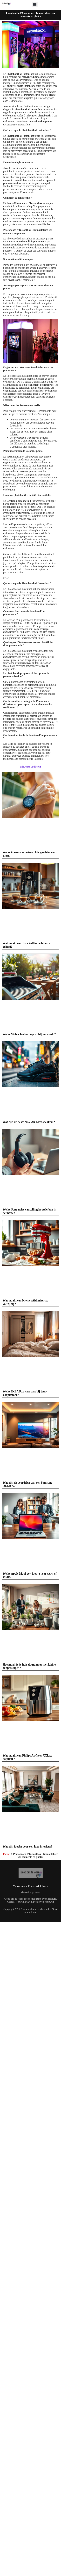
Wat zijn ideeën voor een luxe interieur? (28, 1954)
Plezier (6, 1962)
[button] (35, 4)
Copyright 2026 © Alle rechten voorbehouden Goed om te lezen (30, 2022)
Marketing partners (30, 2004)
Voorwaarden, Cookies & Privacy (30, 1998)
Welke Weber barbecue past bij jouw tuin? (29, 1034)
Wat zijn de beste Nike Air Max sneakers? (29, 1122)
